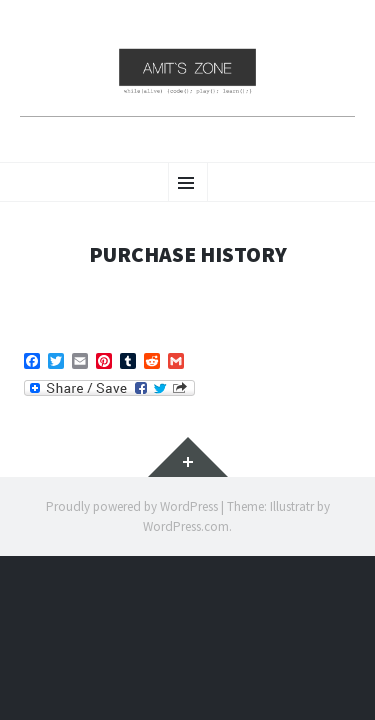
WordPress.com (186, 526)
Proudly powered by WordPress (132, 506)
